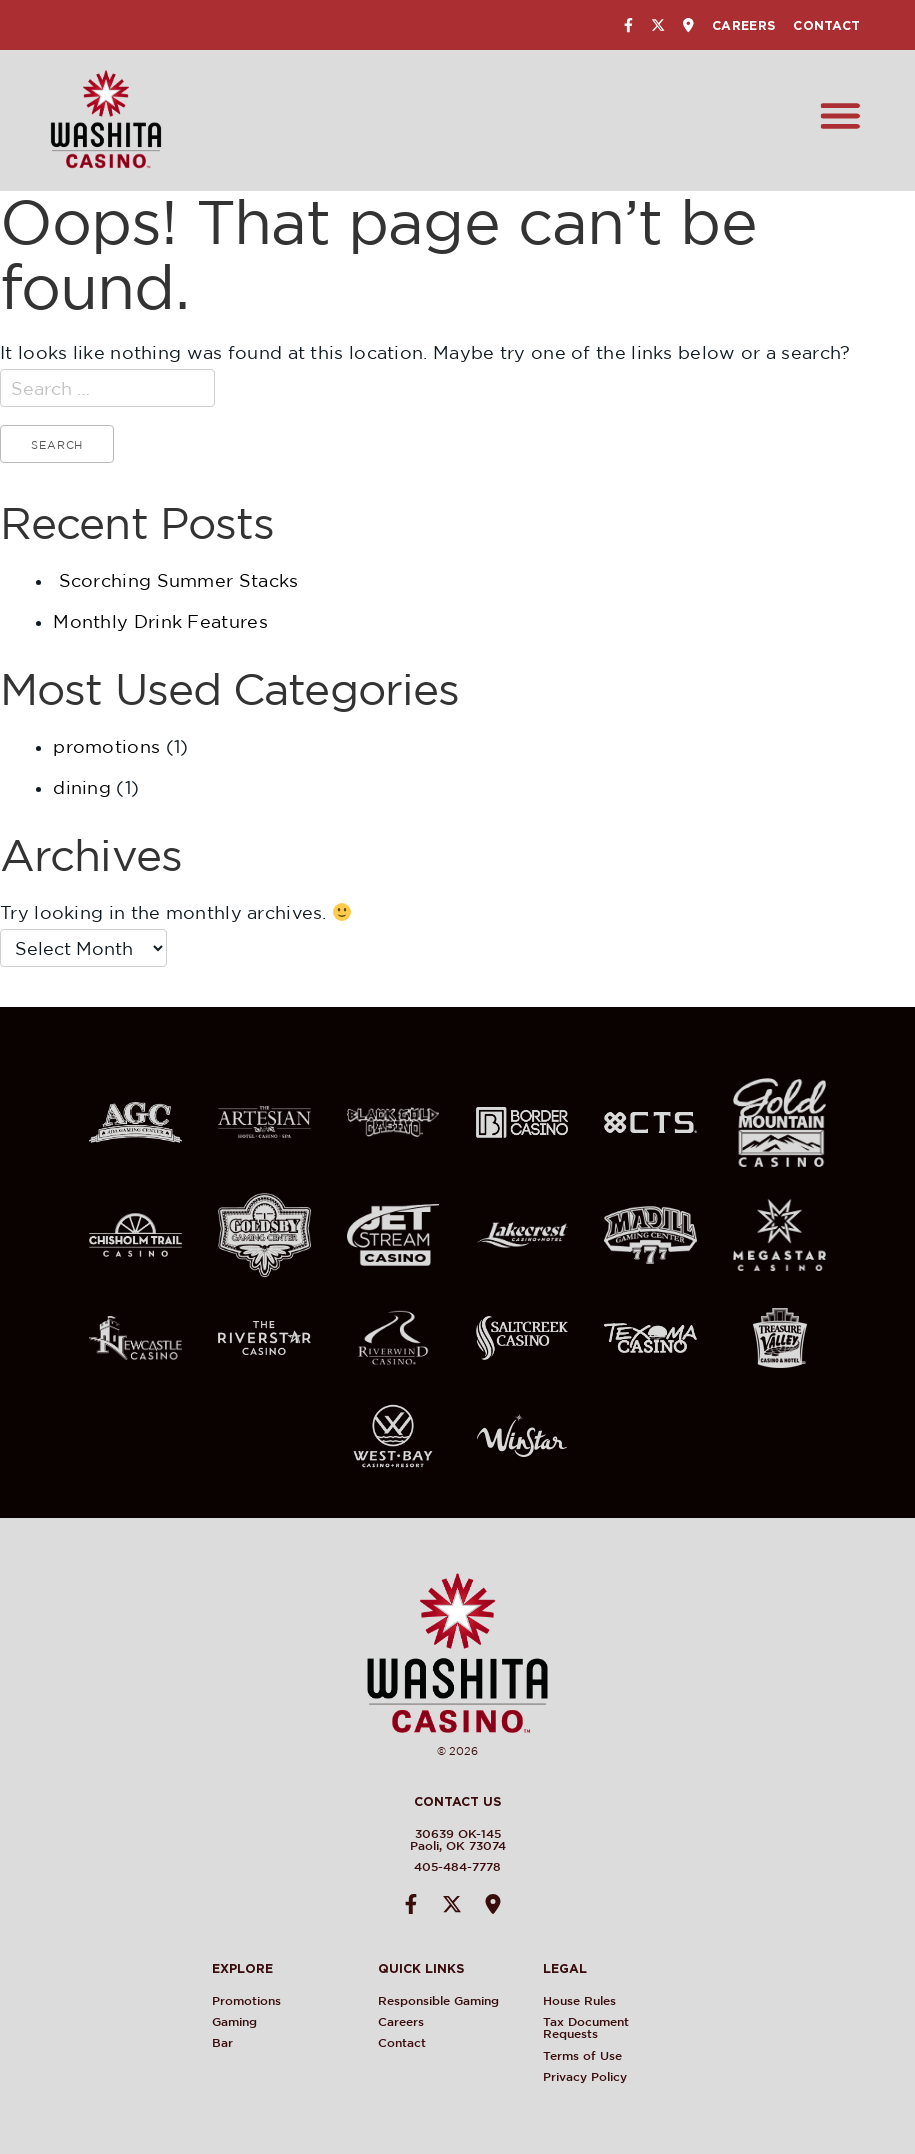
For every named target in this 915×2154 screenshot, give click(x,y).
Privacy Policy (586, 2076)
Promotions (248, 2000)
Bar (224, 2042)
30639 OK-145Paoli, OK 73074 (456, 1839)
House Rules (580, 2000)
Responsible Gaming (439, 2000)
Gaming (236, 2021)
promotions (106, 746)
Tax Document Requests (587, 2027)
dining (82, 787)
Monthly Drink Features (160, 621)
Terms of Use (583, 2055)
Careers (743, 25)
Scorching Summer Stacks (178, 580)
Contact (826, 25)
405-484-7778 (455, 1866)
